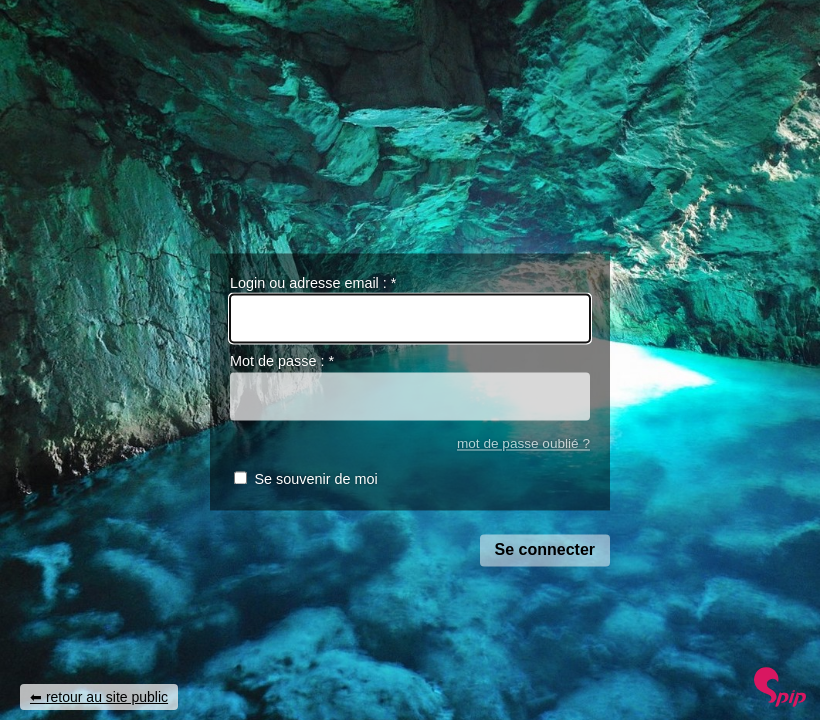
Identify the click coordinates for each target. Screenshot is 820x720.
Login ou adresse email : (313, 283)
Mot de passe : (282, 362)
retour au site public (107, 697)
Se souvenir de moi (315, 480)
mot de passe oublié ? (523, 443)
